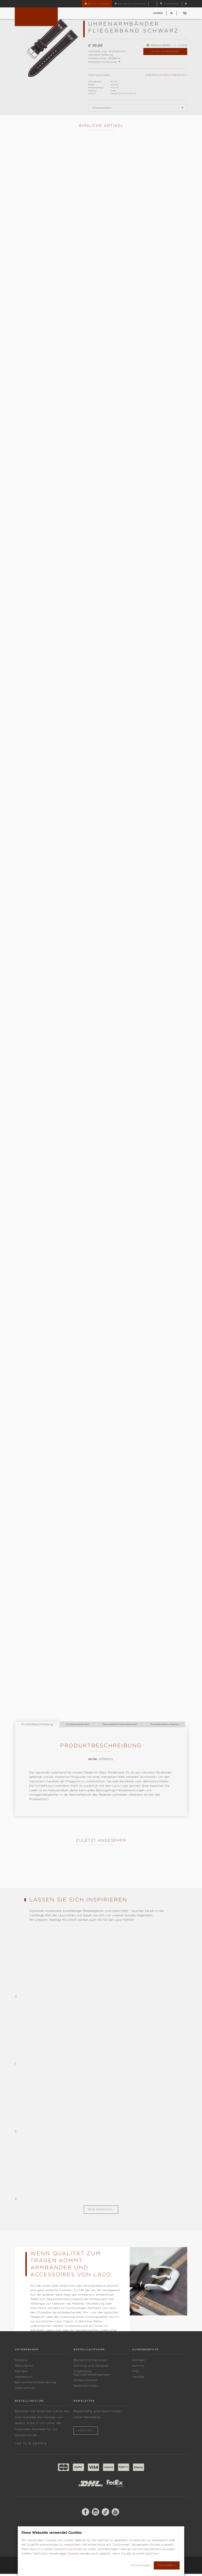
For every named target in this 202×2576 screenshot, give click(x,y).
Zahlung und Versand (90, 2366)
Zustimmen (164, 2564)
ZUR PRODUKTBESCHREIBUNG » (166, 75)
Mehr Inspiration (100, 2210)
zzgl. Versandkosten (114, 51)
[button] (169, 3)
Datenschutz (25, 2389)
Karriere (21, 2372)
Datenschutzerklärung (70, 2548)
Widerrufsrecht (85, 2381)
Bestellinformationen (90, 2361)
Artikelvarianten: (137, 107)
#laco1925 (69, 1919)
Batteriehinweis (85, 2386)
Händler (138, 2378)
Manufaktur (24, 2366)
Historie (21, 2361)
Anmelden (86, 2432)
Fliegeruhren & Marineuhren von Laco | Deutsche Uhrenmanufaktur (36, 16)
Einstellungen (138, 2564)
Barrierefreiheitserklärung (35, 2383)
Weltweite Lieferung (131, 4)
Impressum (23, 2378)
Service (138, 2366)
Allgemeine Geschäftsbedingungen (91, 2374)
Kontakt (138, 2361)
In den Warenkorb (165, 51)
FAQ (135, 2372)
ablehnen (152, 2552)
